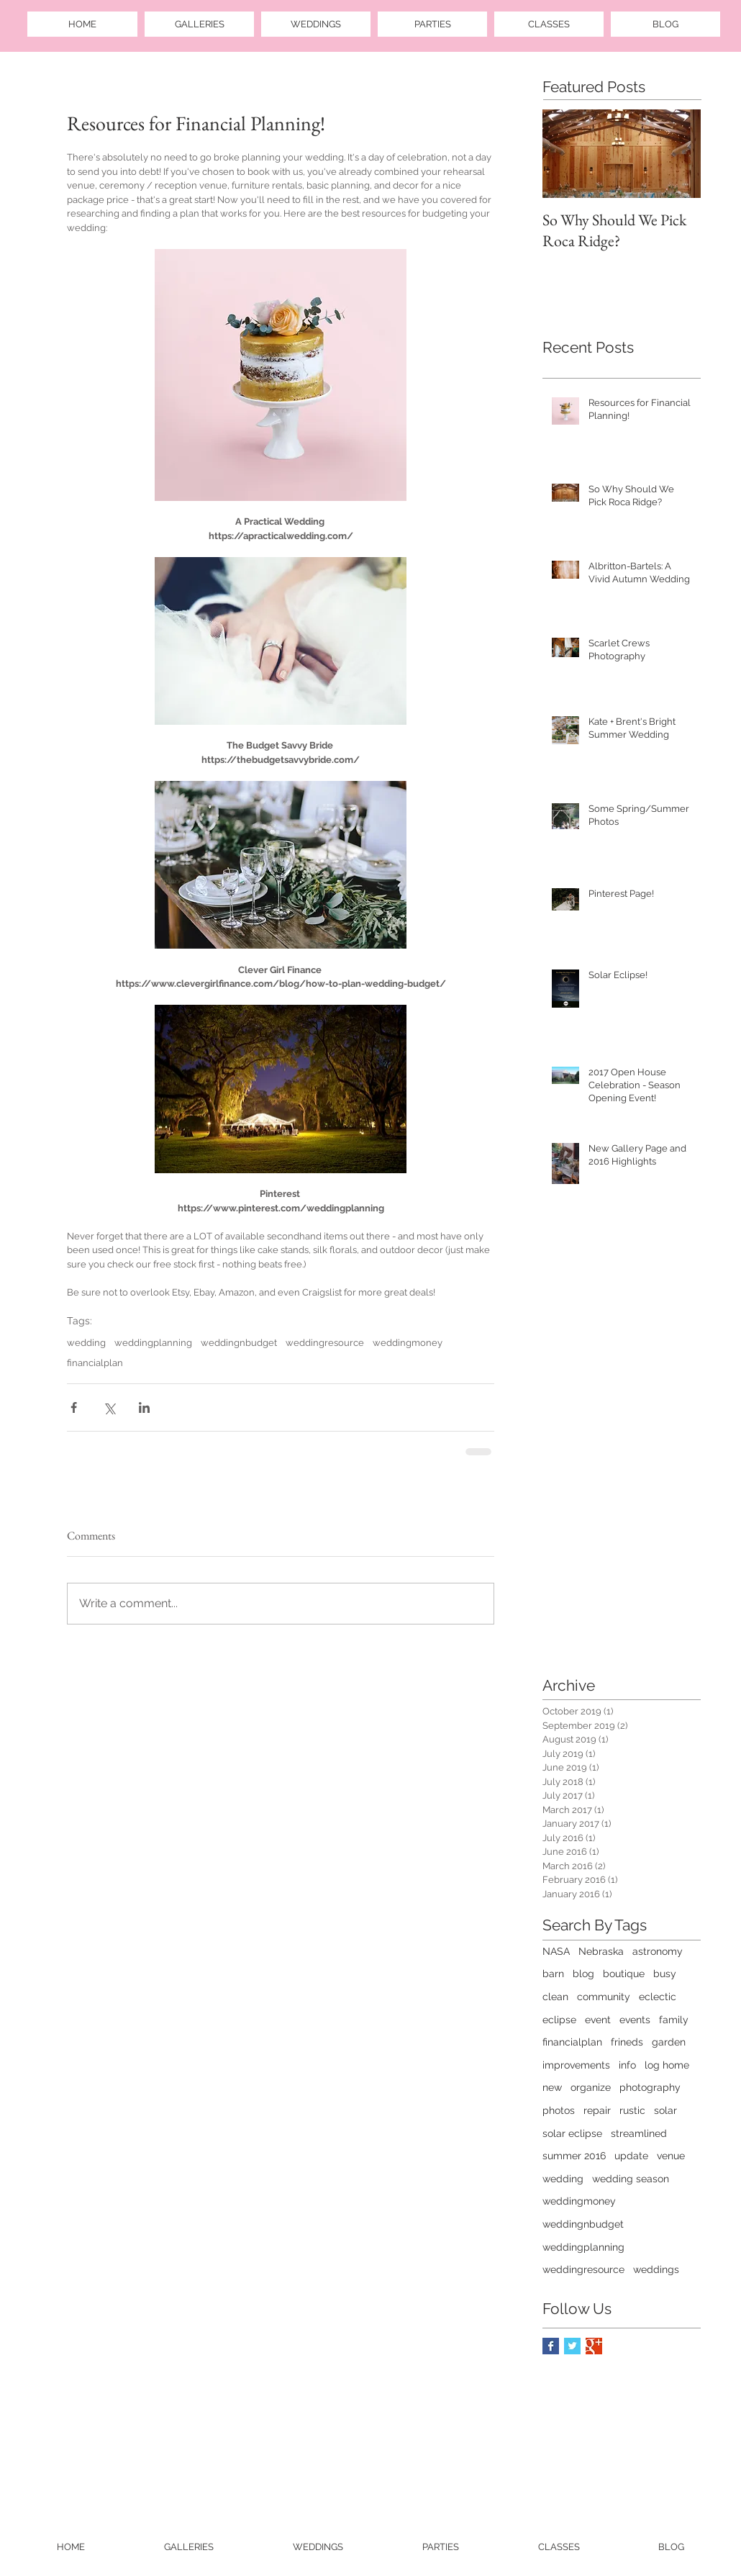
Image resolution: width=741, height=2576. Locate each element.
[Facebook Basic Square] (550, 2346)
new (552, 2087)
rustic (632, 2110)
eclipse (559, 2019)
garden (669, 2042)
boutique (624, 1973)
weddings (656, 2269)
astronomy (657, 1951)
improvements (576, 2065)
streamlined (639, 2133)
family (673, 2019)
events (634, 2019)
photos (558, 2110)
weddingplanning (153, 1342)
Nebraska (601, 1951)
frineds (627, 2042)
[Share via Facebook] (74, 1407)
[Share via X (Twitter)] (109, 1407)
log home (667, 2065)
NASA (556, 1951)
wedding (86, 1342)
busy (664, 1973)
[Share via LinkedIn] (144, 1407)
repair (597, 2110)
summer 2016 (574, 2155)
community (603, 1996)
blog (583, 1973)
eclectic (657, 1996)
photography (650, 2087)
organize (590, 2087)
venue (671, 2155)
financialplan (95, 1362)
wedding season (630, 2178)
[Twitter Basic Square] (572, 2346)
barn (553, 1973)
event (598, 2019)
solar (665, 2110)
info (627, 2065)
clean (555, 1996)
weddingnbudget (239, 1342)
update (631, 2155)
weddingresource (325, 1342)
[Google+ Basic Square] (594, 2346)
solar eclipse (572, 2133)
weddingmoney (407, 1342)
